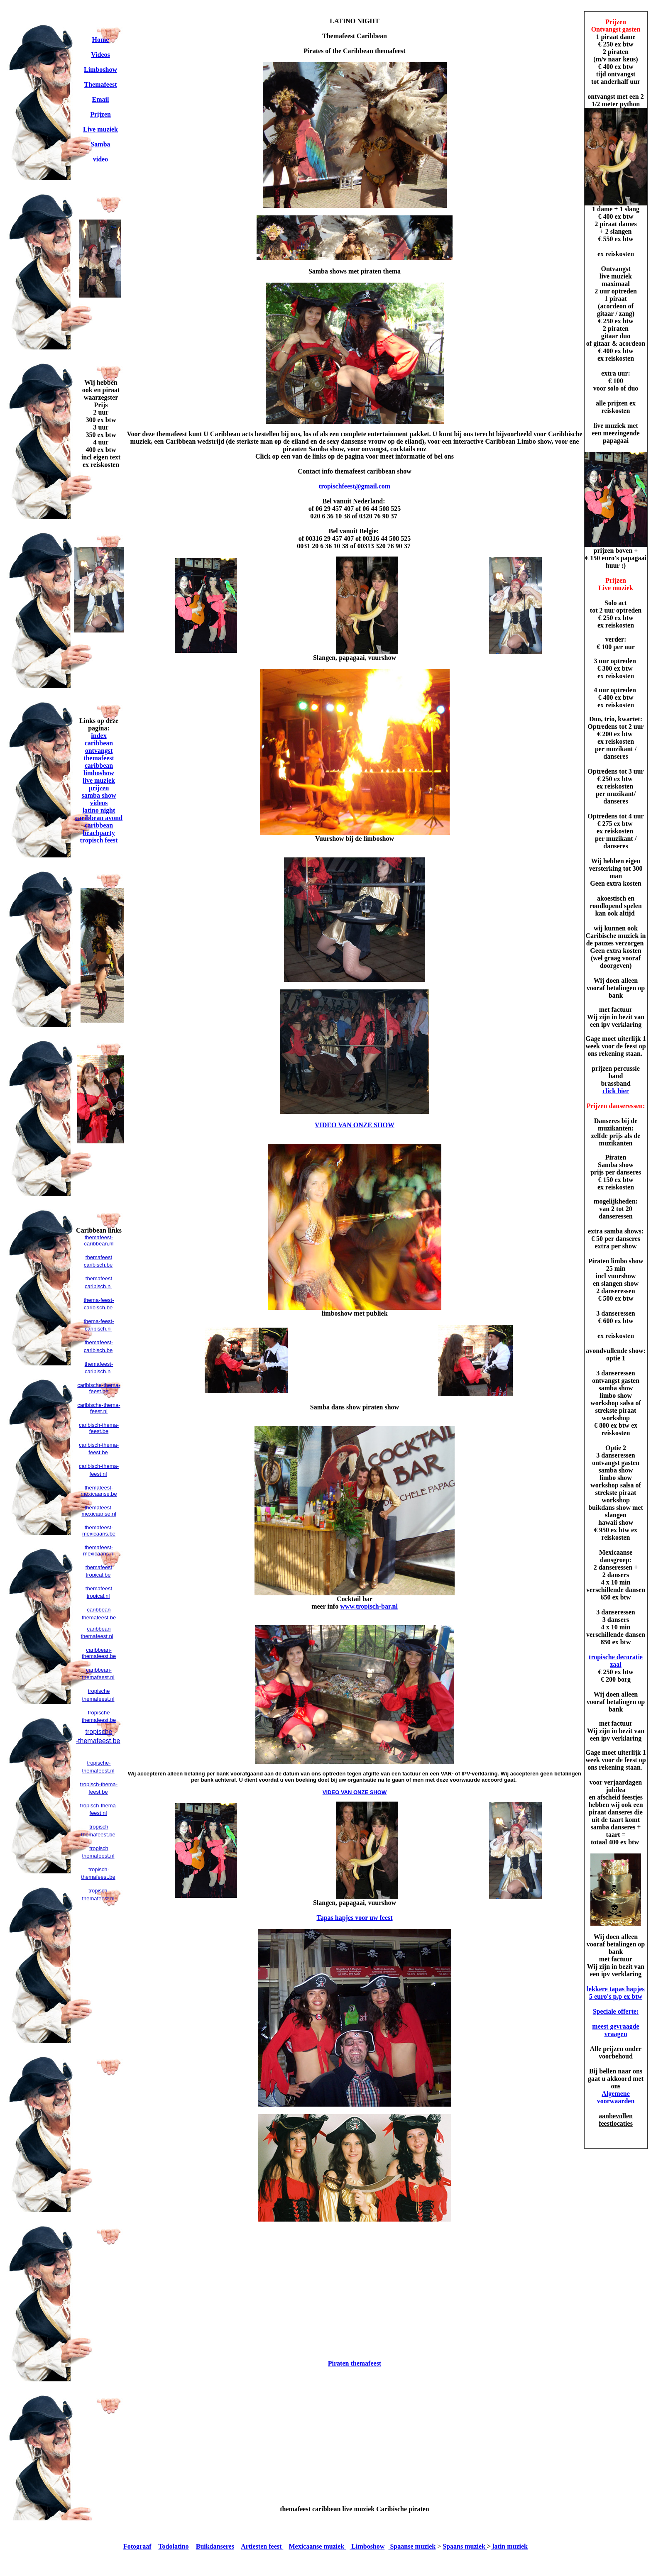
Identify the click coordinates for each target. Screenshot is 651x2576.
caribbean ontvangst (99, 747)
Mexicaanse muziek (317, 2546)
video (100, 159)
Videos (100, 54)
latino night (99, 810)
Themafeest (100, 84)
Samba (100, 144)
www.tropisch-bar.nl (369, 1606)
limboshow (98, 772)
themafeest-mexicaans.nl (99, 1550)
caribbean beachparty (99, 829)
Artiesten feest (262, 2546)
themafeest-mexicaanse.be (99, 1491)
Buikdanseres (215, 2546)
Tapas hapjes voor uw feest (354, 1917)
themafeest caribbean (98, 761)
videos (99, 802)
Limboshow (100, 69)
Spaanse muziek (412, 2546)
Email (100, 99)
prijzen (99, 787)
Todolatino (173, 2546)
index (98, 735)
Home (100, 39)
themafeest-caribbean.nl (99, 1240)
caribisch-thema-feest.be (99, 1428)
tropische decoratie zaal (616, 1660)
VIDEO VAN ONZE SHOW (354, 1124)
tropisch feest (99, 840)
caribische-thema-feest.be (98, 1388)
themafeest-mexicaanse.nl (98, 1510)
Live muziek (100, 129)
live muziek (99, 780)
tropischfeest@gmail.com (354, 486)
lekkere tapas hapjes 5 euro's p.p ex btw (615, 1992)
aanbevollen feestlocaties (616, 2119)
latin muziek (509, 2546)
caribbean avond (98, 817)
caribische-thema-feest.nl (98, 1408)
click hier (615, 1090)
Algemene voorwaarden (616, 2097)
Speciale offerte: (616, 2011)
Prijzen (100, 114)
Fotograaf (137, 2546)
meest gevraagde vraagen (615, 2030)
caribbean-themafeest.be (99, 1653)
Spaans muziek (465, 2546)
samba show (98, 795)
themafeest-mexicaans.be (98, 1530)
